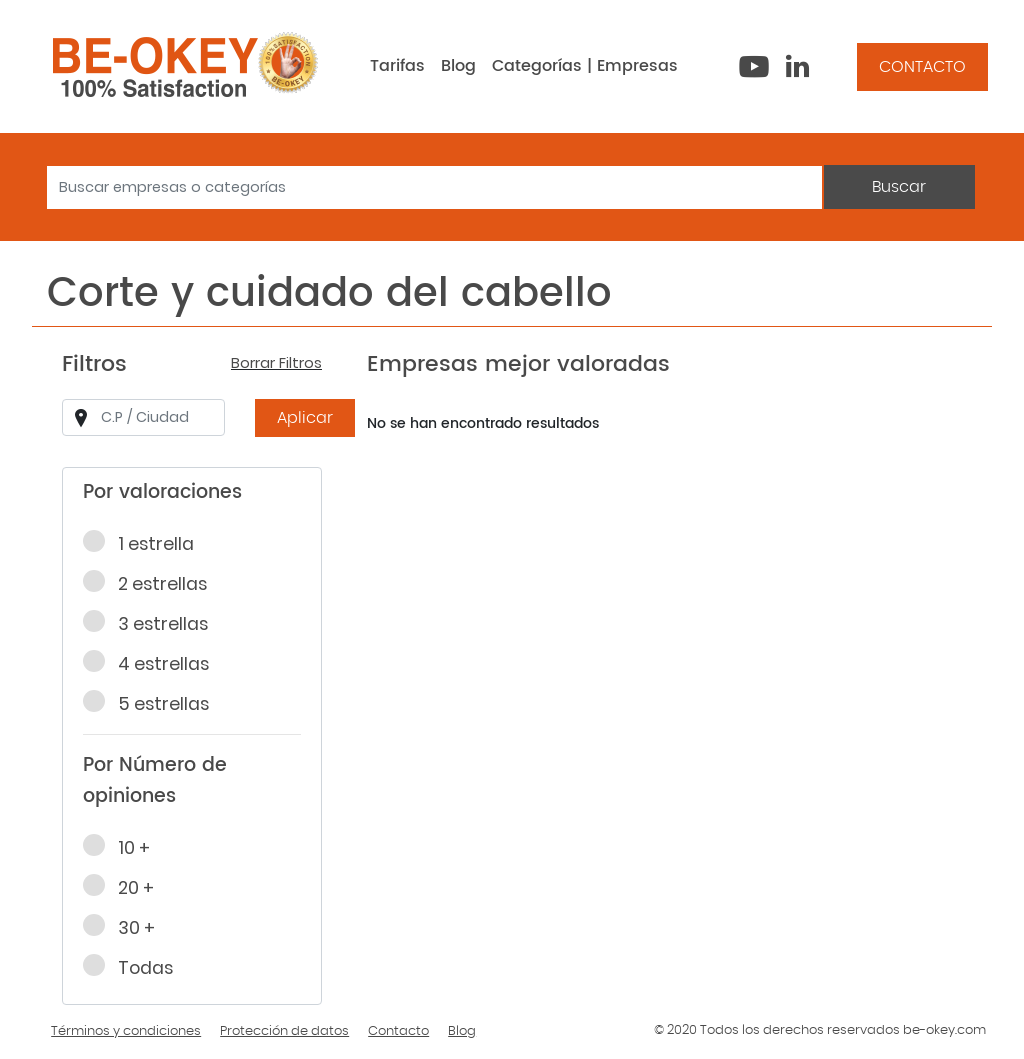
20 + (125, 887)
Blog (458, 66)
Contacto (398, 1031)
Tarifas (397, 66)
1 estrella (145, 543)
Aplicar (305, 418)
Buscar (899, 187)
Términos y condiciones (126, 1031)
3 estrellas (152, 623)
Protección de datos (284, 1031)
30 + (125, 927)
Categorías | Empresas (585, 66)
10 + (123, 847)
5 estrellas (152, 703)
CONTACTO (922, 67)
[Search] (434, 187)
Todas (134, 967)
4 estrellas (152, 663)
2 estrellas (151, 583)
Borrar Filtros (276, 363)
